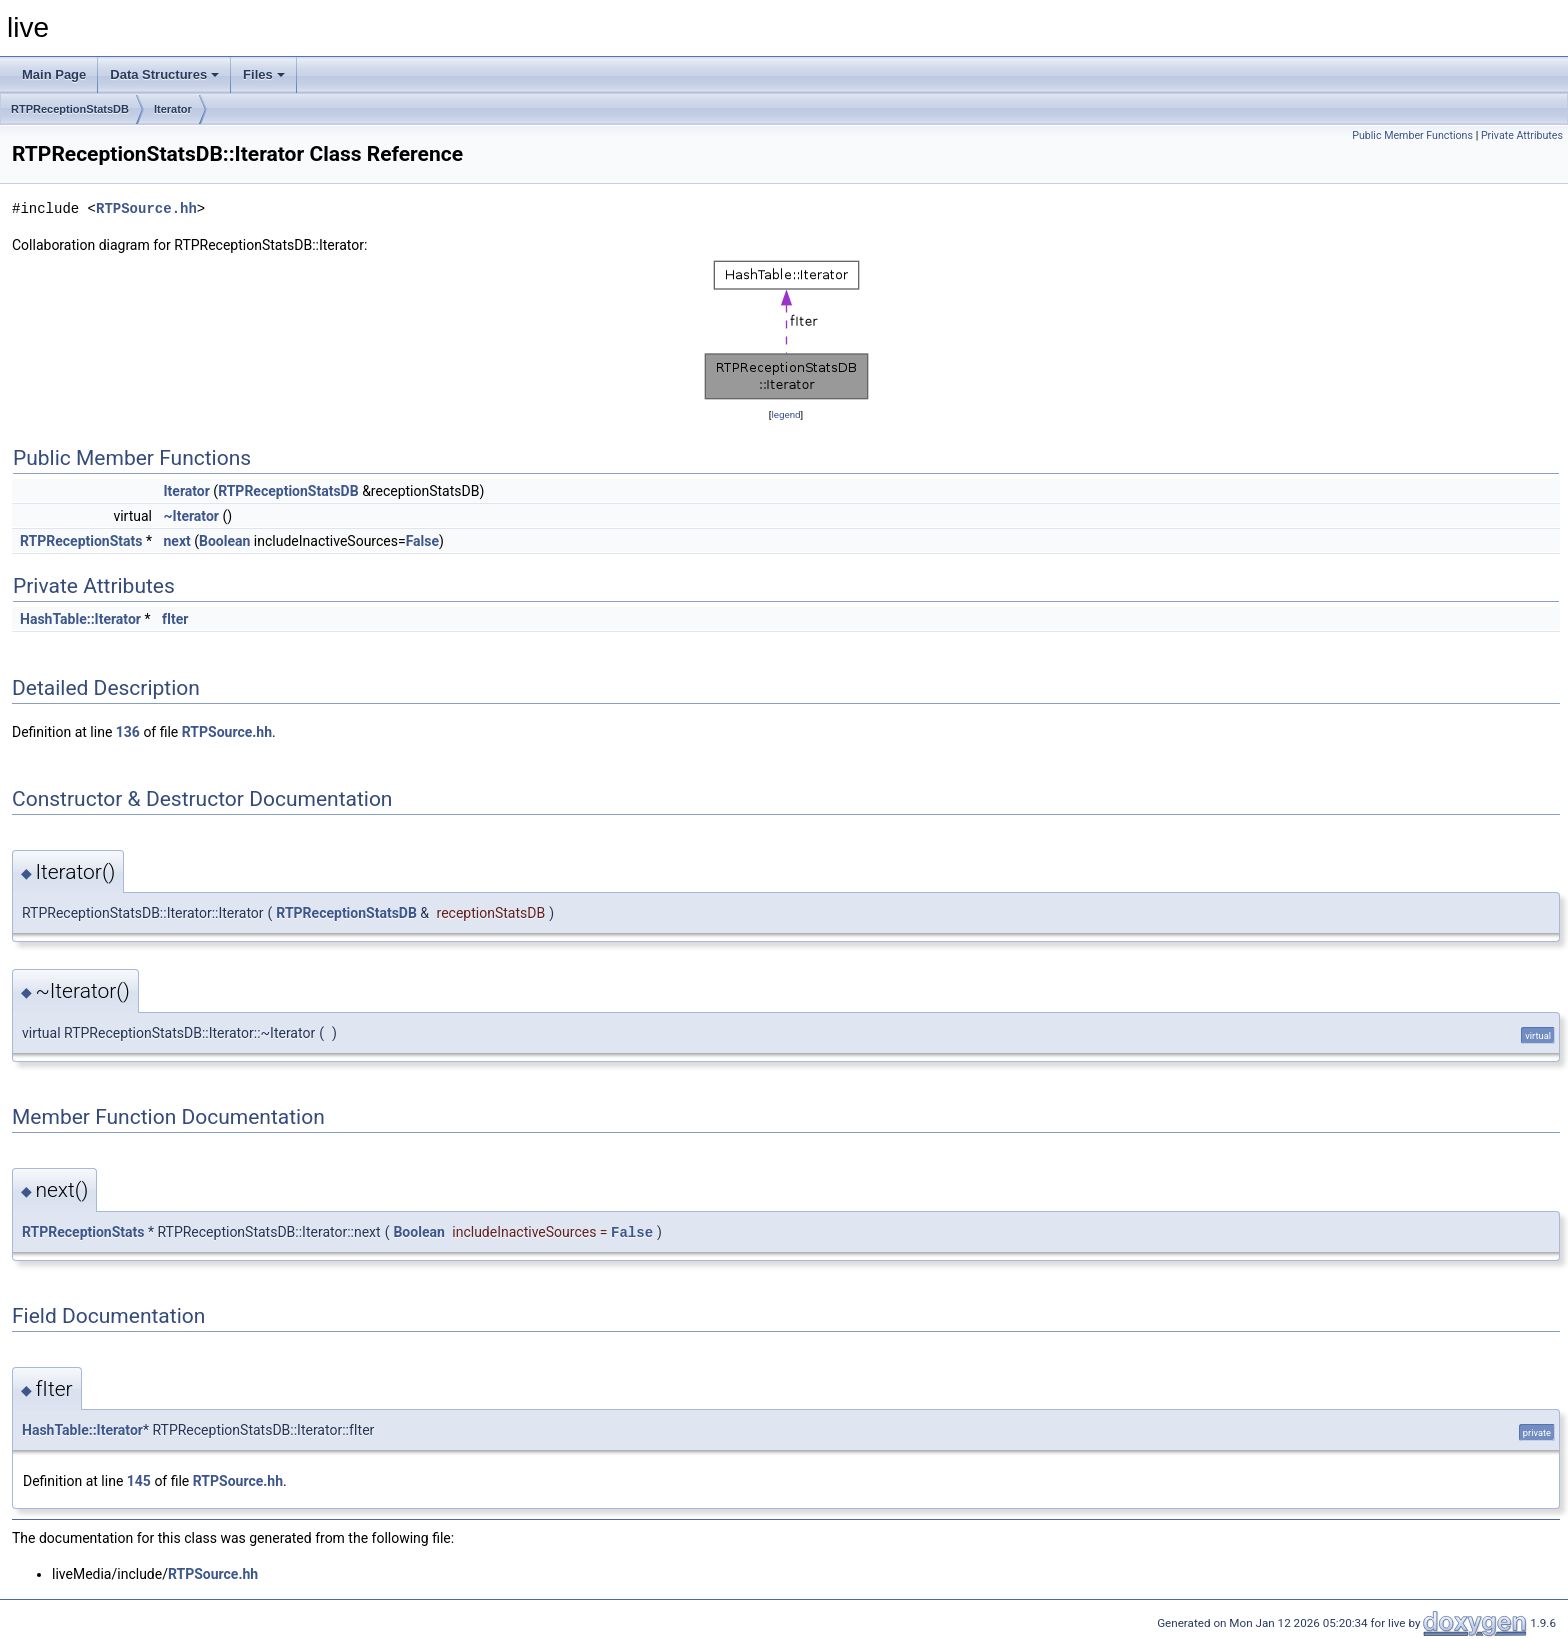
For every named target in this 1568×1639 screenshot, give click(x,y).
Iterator (173, 109)
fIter (175, 619)
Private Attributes (1522, 135)
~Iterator (190, 516)
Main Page (54, 74)
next (176, 541)
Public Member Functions (1412, 135)
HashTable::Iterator (80, 619)
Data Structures (164, 74)
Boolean (224, 541)
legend (785, 414)
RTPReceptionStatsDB (70, 109)
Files (264, 74)
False (422, 541)
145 (139, 1481)
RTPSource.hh (146, 208)
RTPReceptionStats (81, 541)
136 (128, 732)
